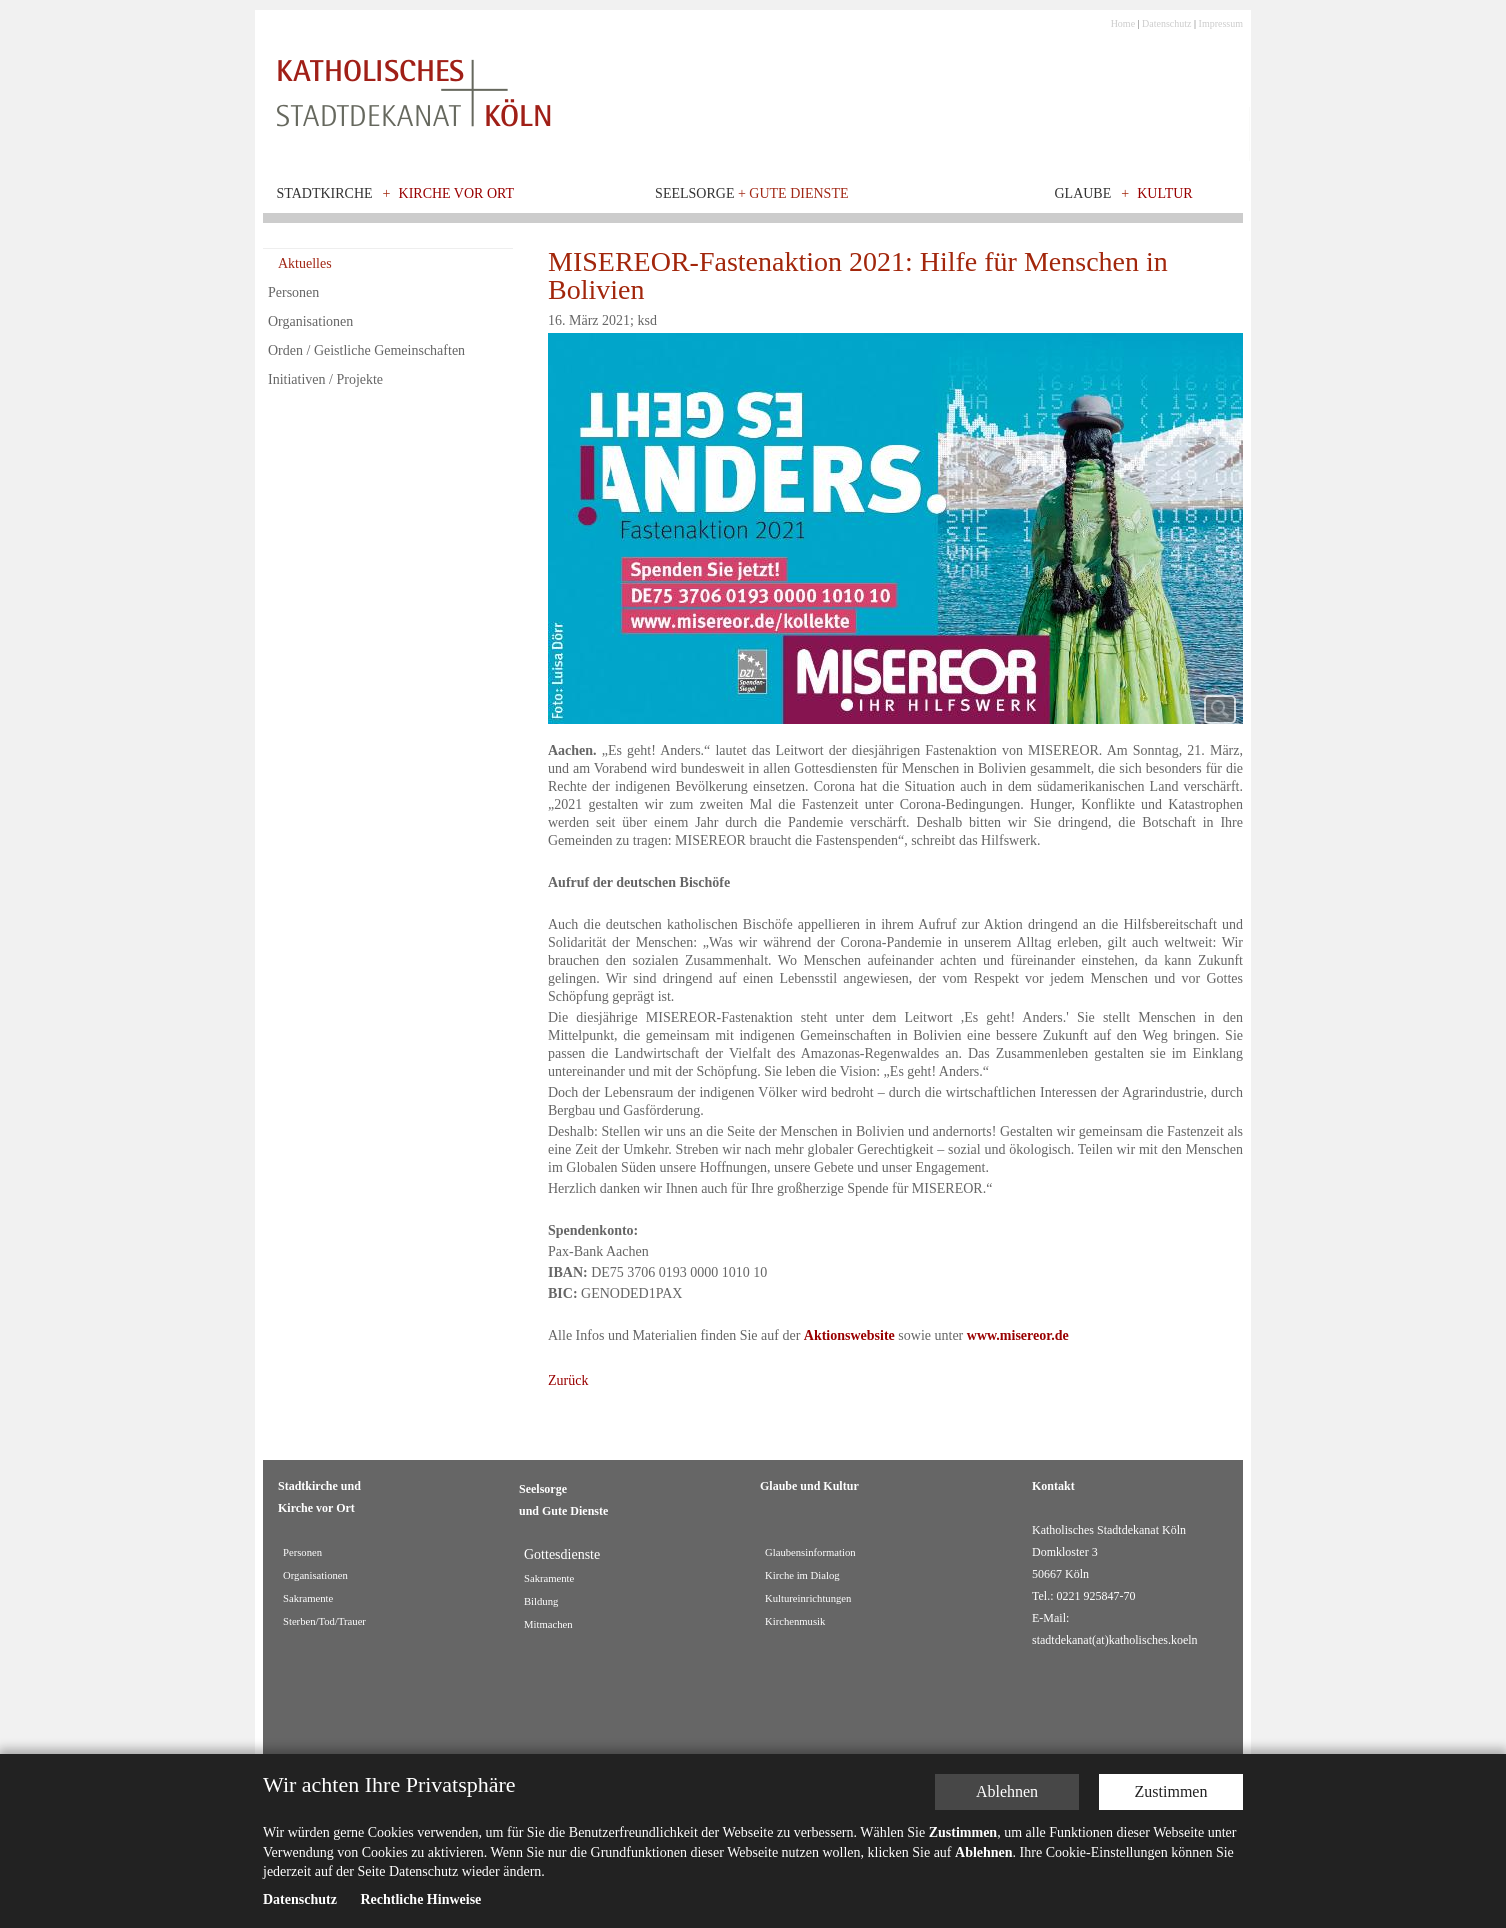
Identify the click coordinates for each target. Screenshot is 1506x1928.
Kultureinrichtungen (808, 1598)
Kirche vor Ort (457, 193)
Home (1123, 23)
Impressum (1221, 23)
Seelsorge (751, 193)
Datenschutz (1166, 23)
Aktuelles (305, 263)
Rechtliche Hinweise (420, 1899)
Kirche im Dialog (802, 1575)
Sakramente (308, 1598)
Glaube (1082, 193)
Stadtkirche (325, 193)
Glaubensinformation (810, 1552)
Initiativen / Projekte (325, 379)
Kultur (1165, 193)
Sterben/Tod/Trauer (324, 1621)
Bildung (541, 1601)
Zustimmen (1171, 1791)
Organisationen (310, 321)
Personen (293, 292)
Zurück (568, 1380)
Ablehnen (1007, 1791)
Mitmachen (548, 1624)
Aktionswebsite (849, 1335)
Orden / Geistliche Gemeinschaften (366, 350)
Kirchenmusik (795, 1621)
